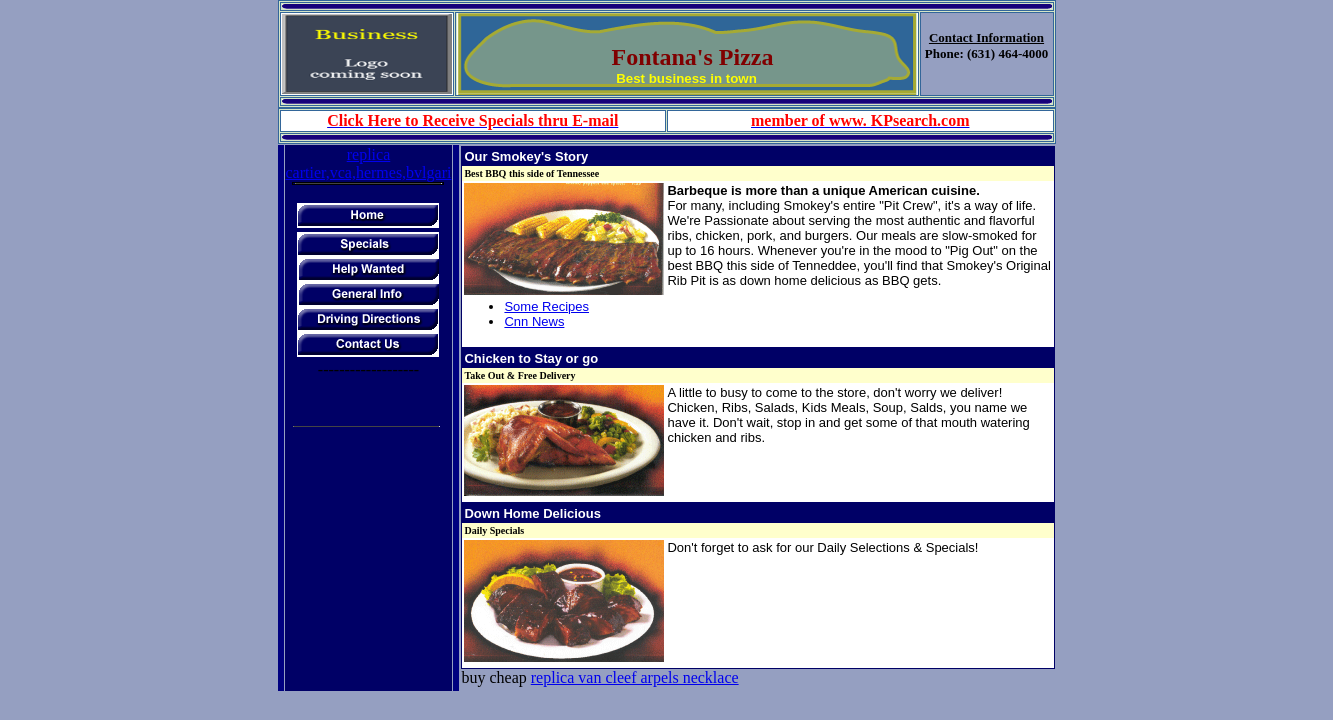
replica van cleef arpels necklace (635, 677)
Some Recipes (546, 306)
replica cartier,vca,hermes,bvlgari (369, 163)
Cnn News (534, 321)
